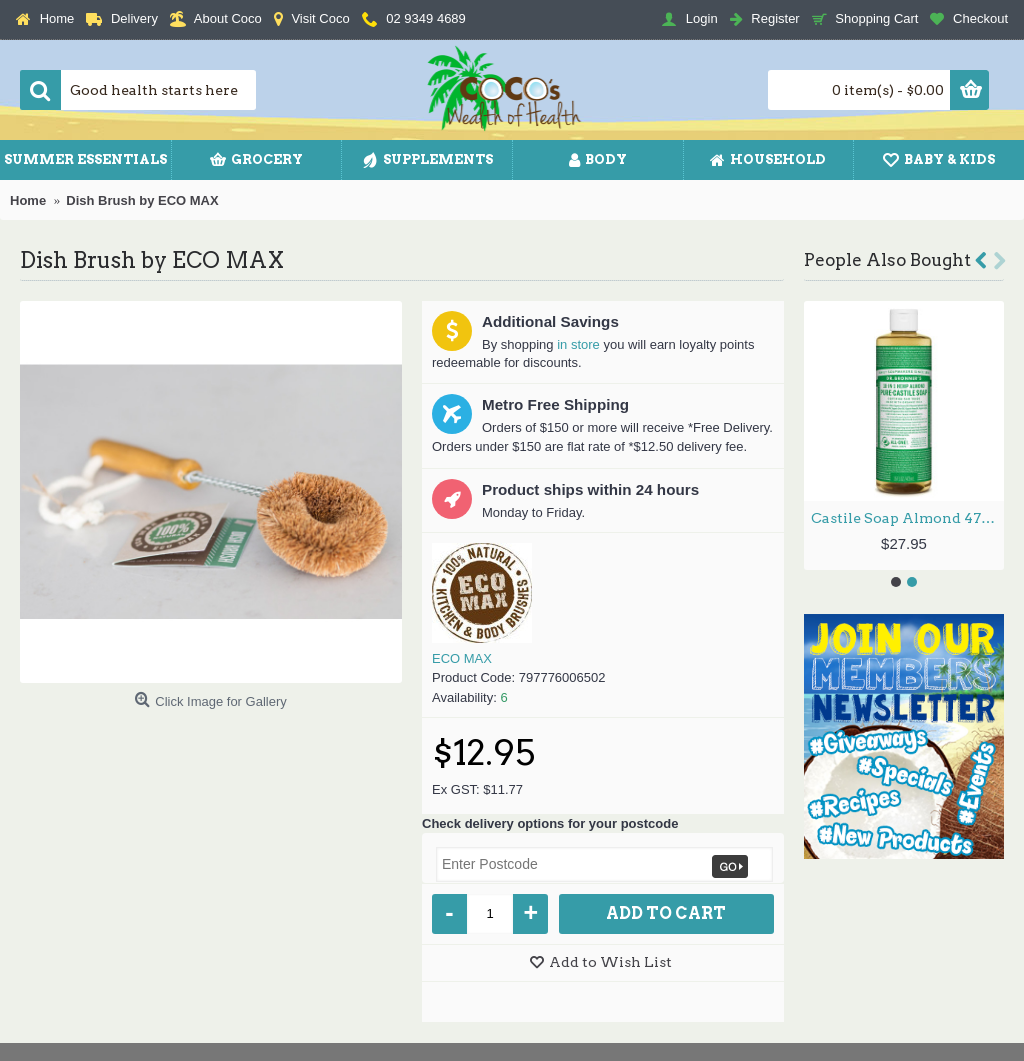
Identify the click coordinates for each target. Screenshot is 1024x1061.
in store (578, 344)
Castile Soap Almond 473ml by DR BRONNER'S (907, 518)
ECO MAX (462, 658)
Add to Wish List (610, 962)
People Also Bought (887, 260)
